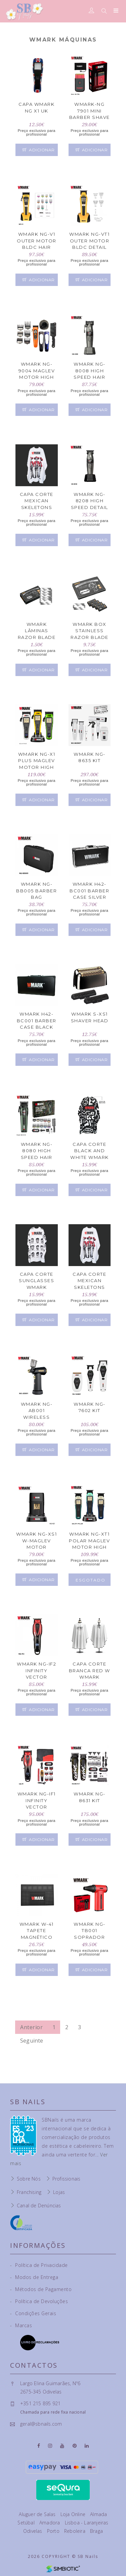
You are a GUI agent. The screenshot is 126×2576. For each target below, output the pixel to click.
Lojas (59, 2192)
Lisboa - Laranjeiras (87, 2522)
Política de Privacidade (39, 2265)
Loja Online (73, 2514)
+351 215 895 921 (40, 2403)
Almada (98, 2514)
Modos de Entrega (34, 2277)
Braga (96, 2531)
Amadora (50, 2522)
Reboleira (75, 2531)
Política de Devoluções (39, 2301)
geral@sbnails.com (41, 2424)
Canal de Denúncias (39, 2205)
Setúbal (26, 2522)
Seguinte (31, 2040)
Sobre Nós (29, 2179)
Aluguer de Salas (38, 2514)
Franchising (29, 2192)
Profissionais (66, 2179)
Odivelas (33, 2531)
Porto (54, 2531)
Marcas (21, 2325)
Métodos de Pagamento (41, 2289)
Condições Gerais (33, 2313)
